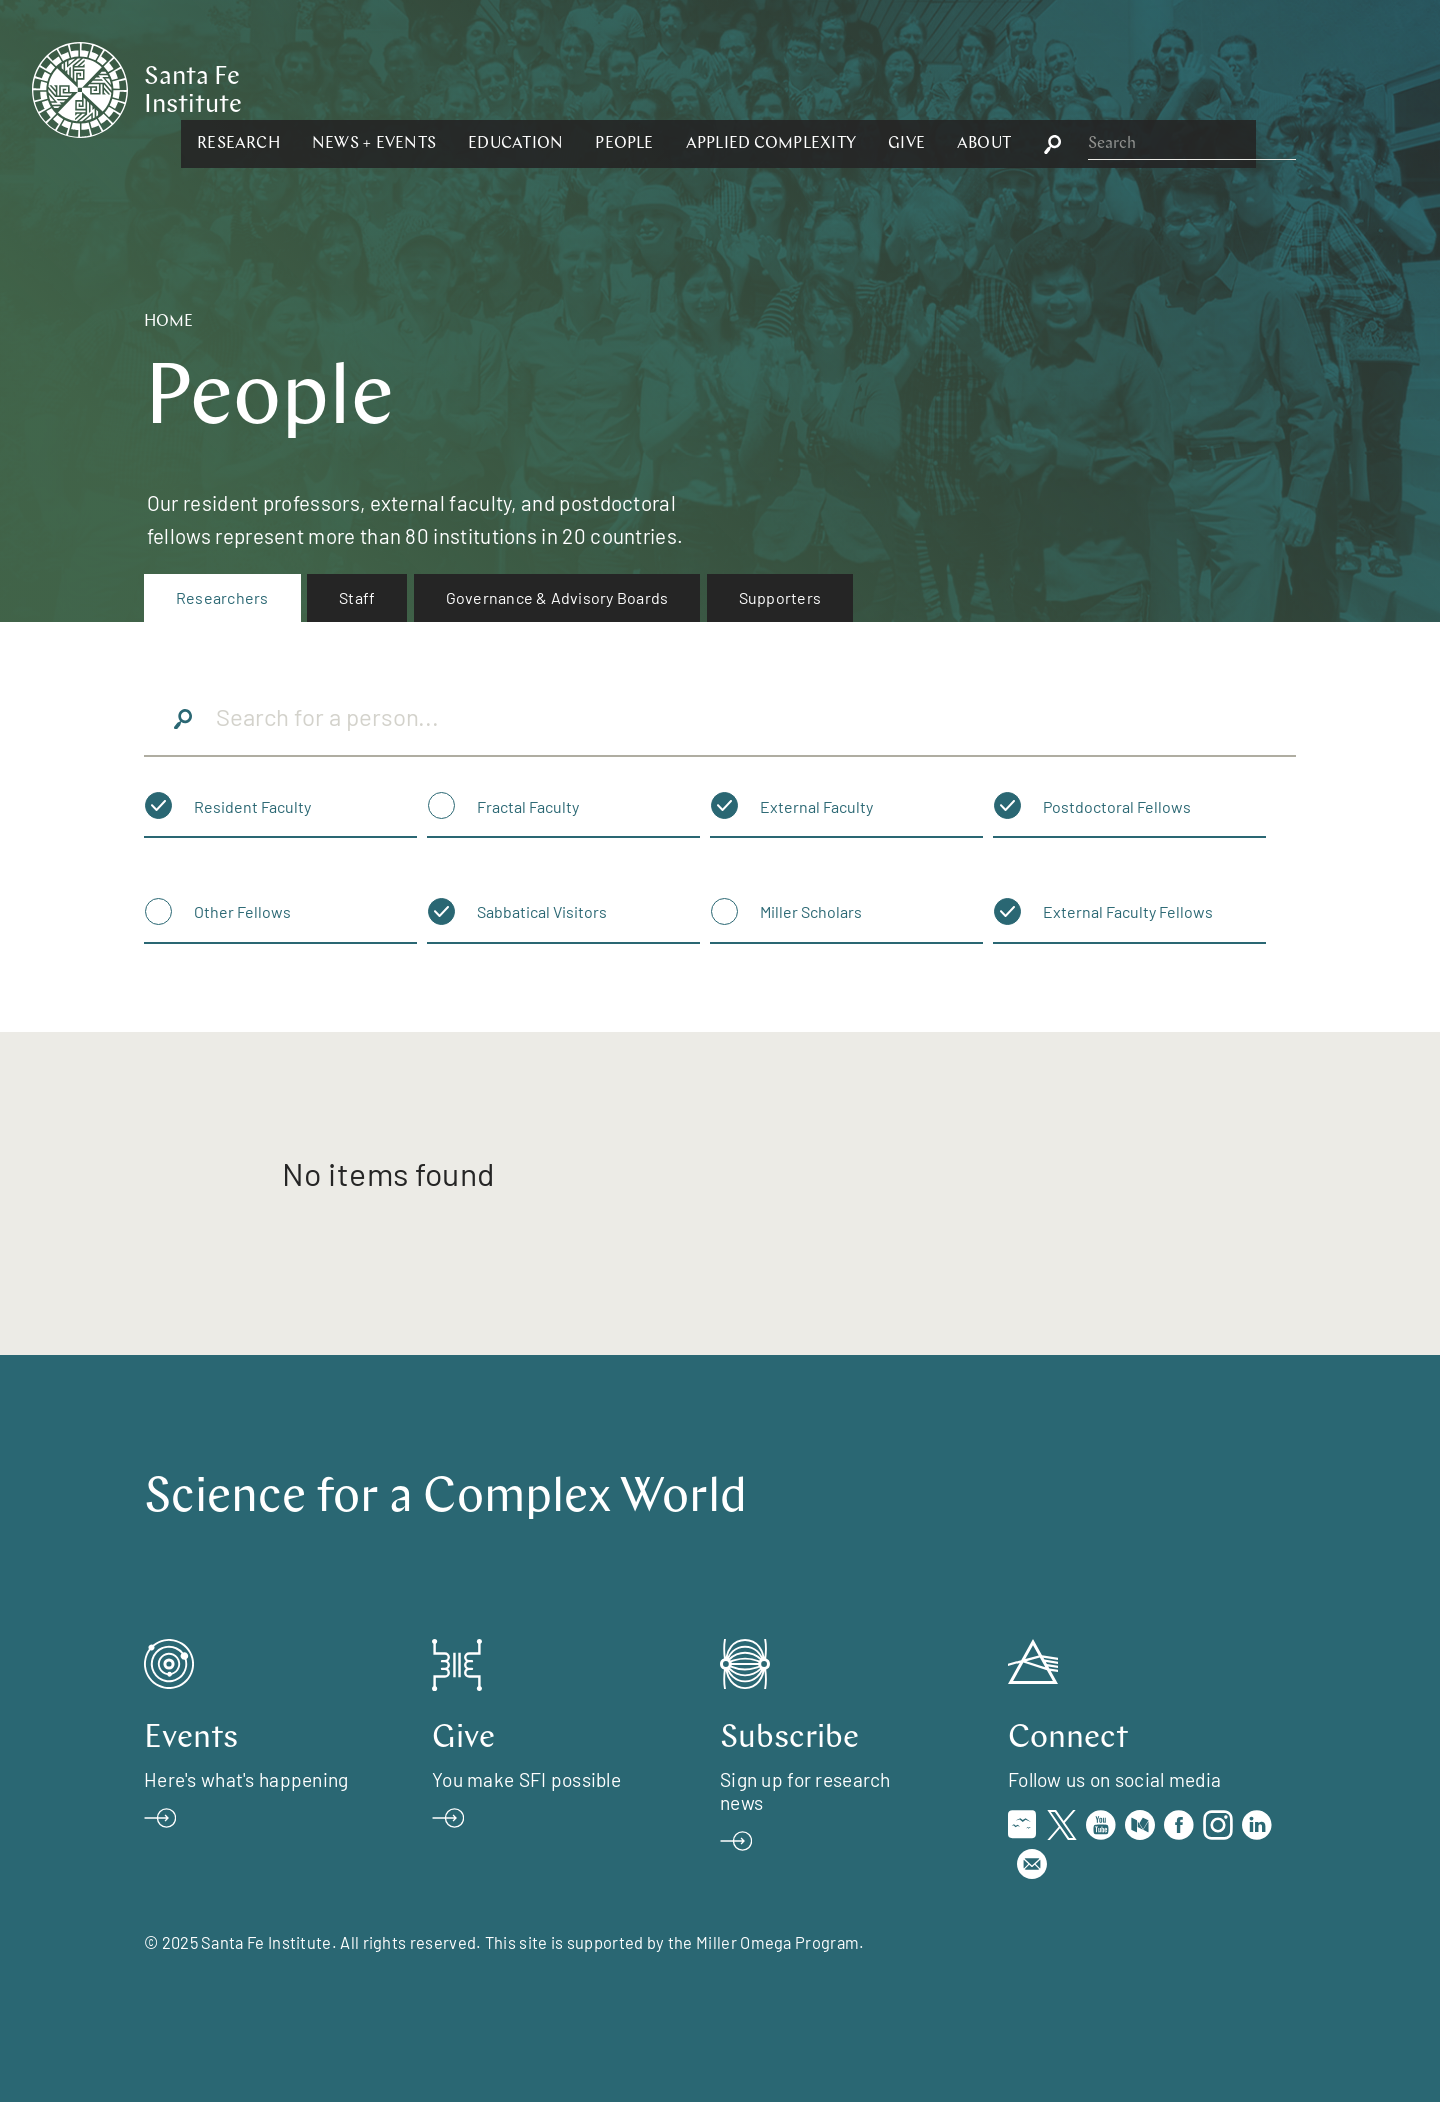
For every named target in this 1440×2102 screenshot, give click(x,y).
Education (733, 88)
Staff (357, 597)
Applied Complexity (988, 88)
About (1202, 88)
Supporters (780, 597)
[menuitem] (222, 598)
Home (168, 322)
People (842, 88)
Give (1124, 88)
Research (456, 88)
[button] (456, 88)
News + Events (592, 88)
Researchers (222, 597)
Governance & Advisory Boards (557, 597)
